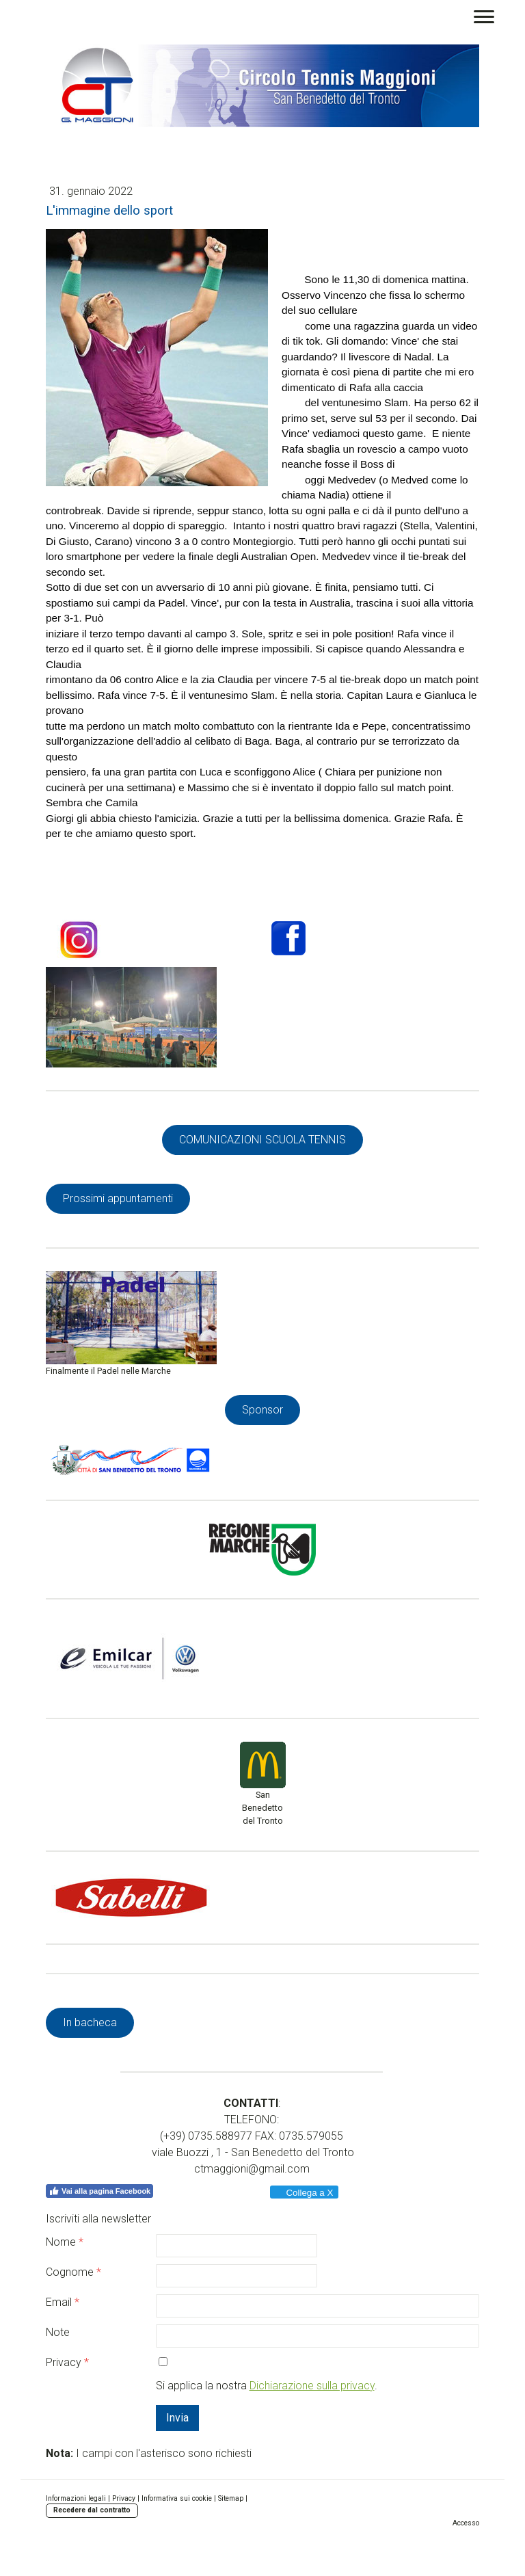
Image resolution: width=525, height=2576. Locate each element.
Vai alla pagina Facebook (99, 2191)
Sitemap (230, 2498)
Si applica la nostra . (266, 2385)
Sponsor (262, 1409)
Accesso (466, 2523)
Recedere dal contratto (92, 2510)
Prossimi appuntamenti (118, 1198)
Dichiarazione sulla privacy (312, 2385)
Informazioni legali (76, 2498)
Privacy (123, 2498)
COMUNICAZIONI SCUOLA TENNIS (262, 1139)
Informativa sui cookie (177, 2498)
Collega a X (303, 2193)
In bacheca (90, 2022)
